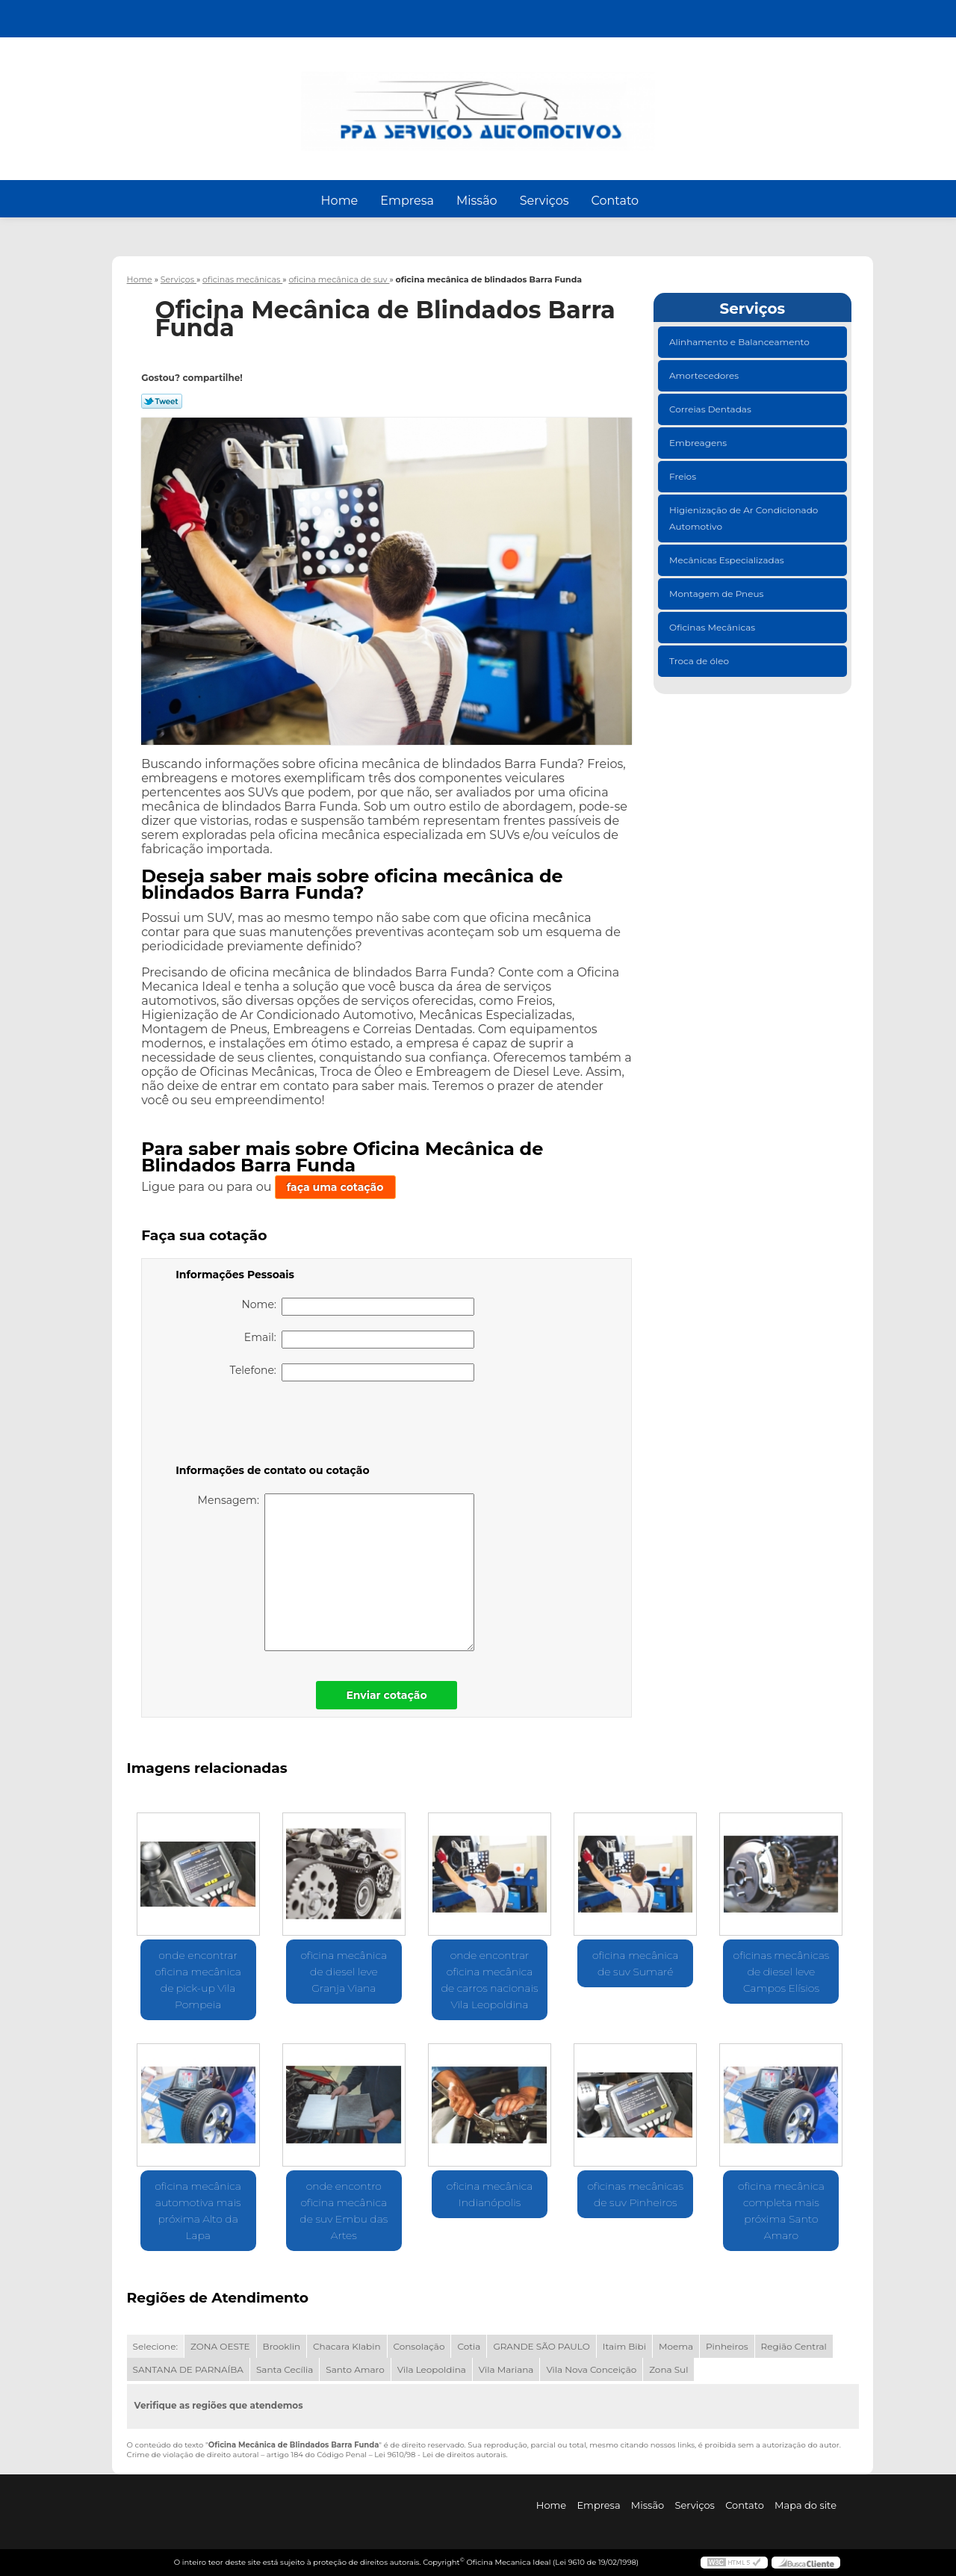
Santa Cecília (284, 2369)
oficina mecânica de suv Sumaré (635, 1963)
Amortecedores (705, 375)
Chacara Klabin (346, 2346)
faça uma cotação (335, 1187)
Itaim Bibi (624, 2346)
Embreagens (699, 442)
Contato (615, 200)
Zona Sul (668, 2369)
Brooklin (282, 2346)
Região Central (794, 2346)
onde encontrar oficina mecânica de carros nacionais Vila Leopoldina (489, 1979)
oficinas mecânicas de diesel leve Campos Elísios (781, 1971)
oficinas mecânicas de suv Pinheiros (635, 2194)
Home (339, 200)
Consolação (419, 2346)
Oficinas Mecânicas (713, 627)
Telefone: (352, 1372)
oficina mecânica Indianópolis (490, 2194)
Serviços (544, 200)
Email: (359, 1340)
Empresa (407, 200)
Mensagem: (336, 1572)
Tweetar (161, 401)
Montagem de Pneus (717, 593)
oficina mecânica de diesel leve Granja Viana (343, 1971)
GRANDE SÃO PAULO (541, 2346)
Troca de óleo (700, 660)
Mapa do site (805, 2505)
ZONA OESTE (220, 2346)
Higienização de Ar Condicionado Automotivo (743, 518)
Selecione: (155, 2346)
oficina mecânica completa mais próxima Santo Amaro (781, 2210)
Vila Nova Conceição (591, 2369)
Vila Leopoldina (431, 2369)
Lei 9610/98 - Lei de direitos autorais (440, 2454)
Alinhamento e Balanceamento (740, 341)
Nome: (357, 1307)
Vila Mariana (506, 2369)
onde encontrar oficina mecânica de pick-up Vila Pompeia (198, 1979)
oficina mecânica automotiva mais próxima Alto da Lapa (198, 2210)
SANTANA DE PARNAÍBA (188, 2369)
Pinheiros (727, 2346)
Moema (676, 2346)
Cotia (468, 2346)
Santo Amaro (355, 2369)
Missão (476, 200)
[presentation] (270, 1425)
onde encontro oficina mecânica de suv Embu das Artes (343, 2210)
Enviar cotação (386, 1695)
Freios (683, 476)
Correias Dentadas (711, 409)
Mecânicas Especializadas (727, 560)
